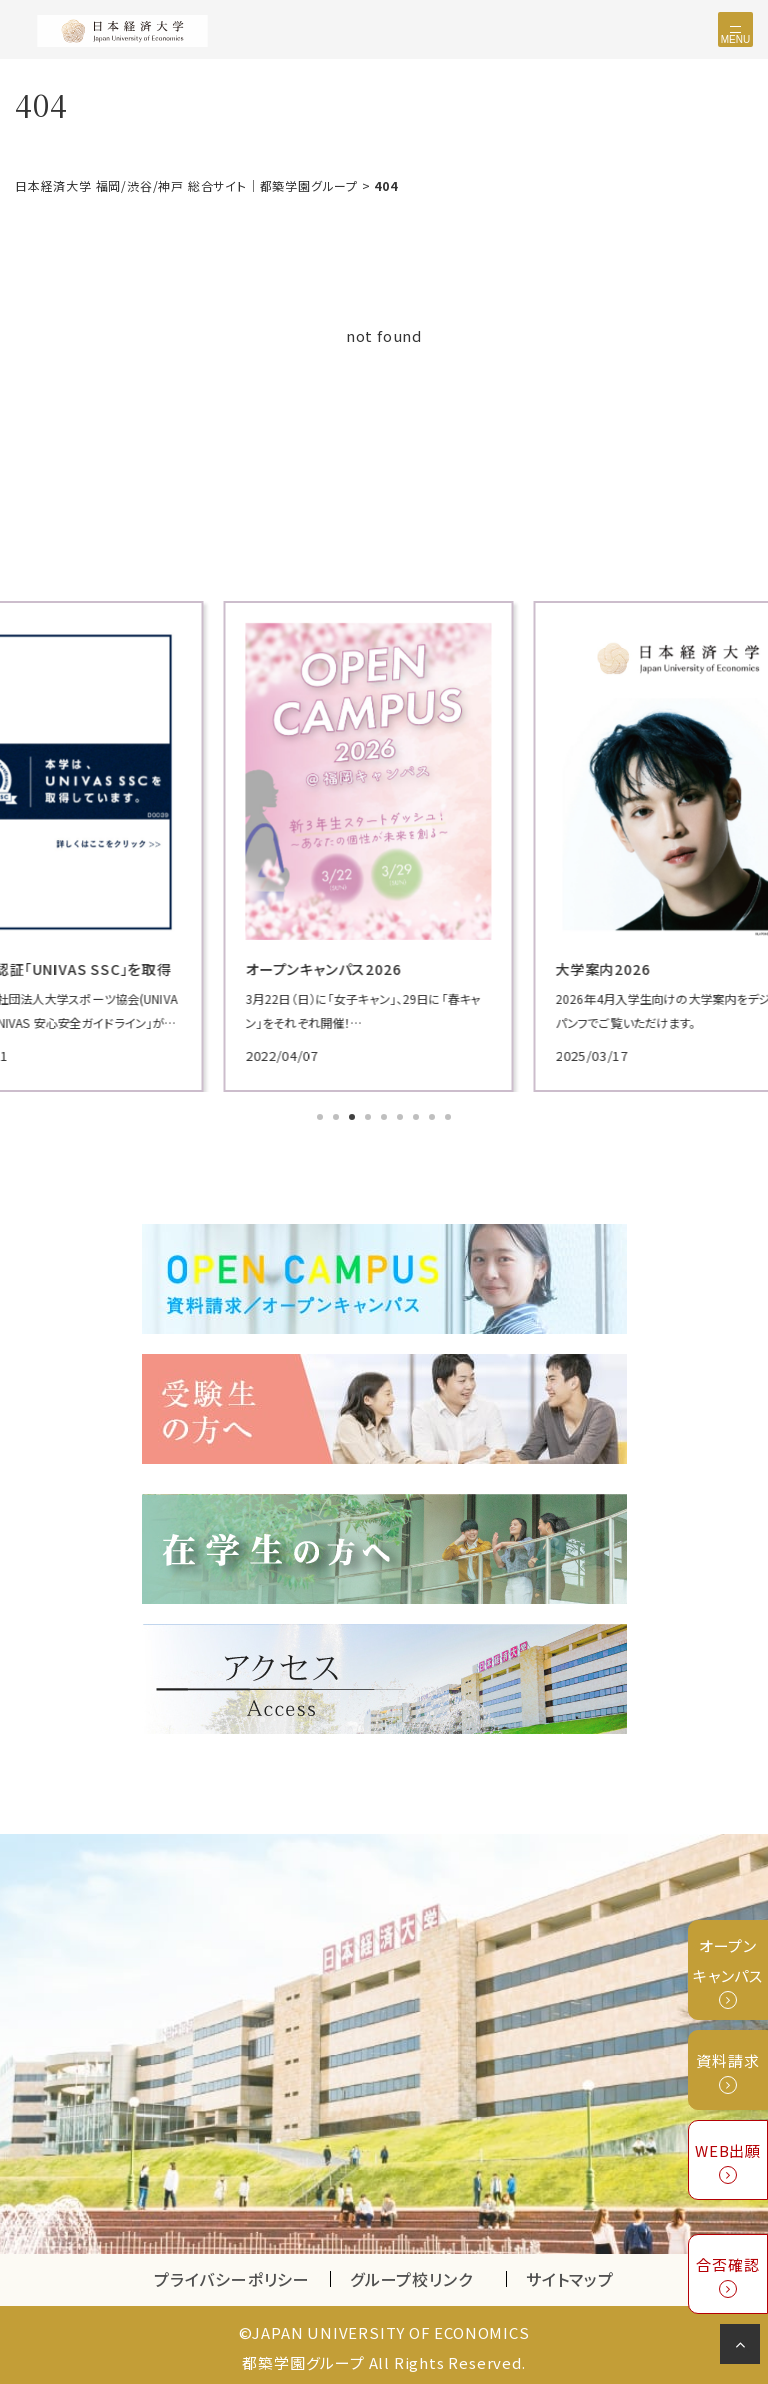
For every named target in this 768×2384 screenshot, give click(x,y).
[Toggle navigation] (735, 29)
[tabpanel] (384, 843)
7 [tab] (418, 1115)
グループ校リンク (428, 2274)
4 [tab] (370, 1115)
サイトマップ (570, 2274)
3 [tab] (354, 1115)
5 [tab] (386, 1115)
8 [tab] (434, 1115)
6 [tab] (402, 1115)
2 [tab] (338, 1115)
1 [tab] (322, 1115)
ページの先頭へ (743, 2348)
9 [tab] (450, 1115)
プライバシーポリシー (232, 2274)
